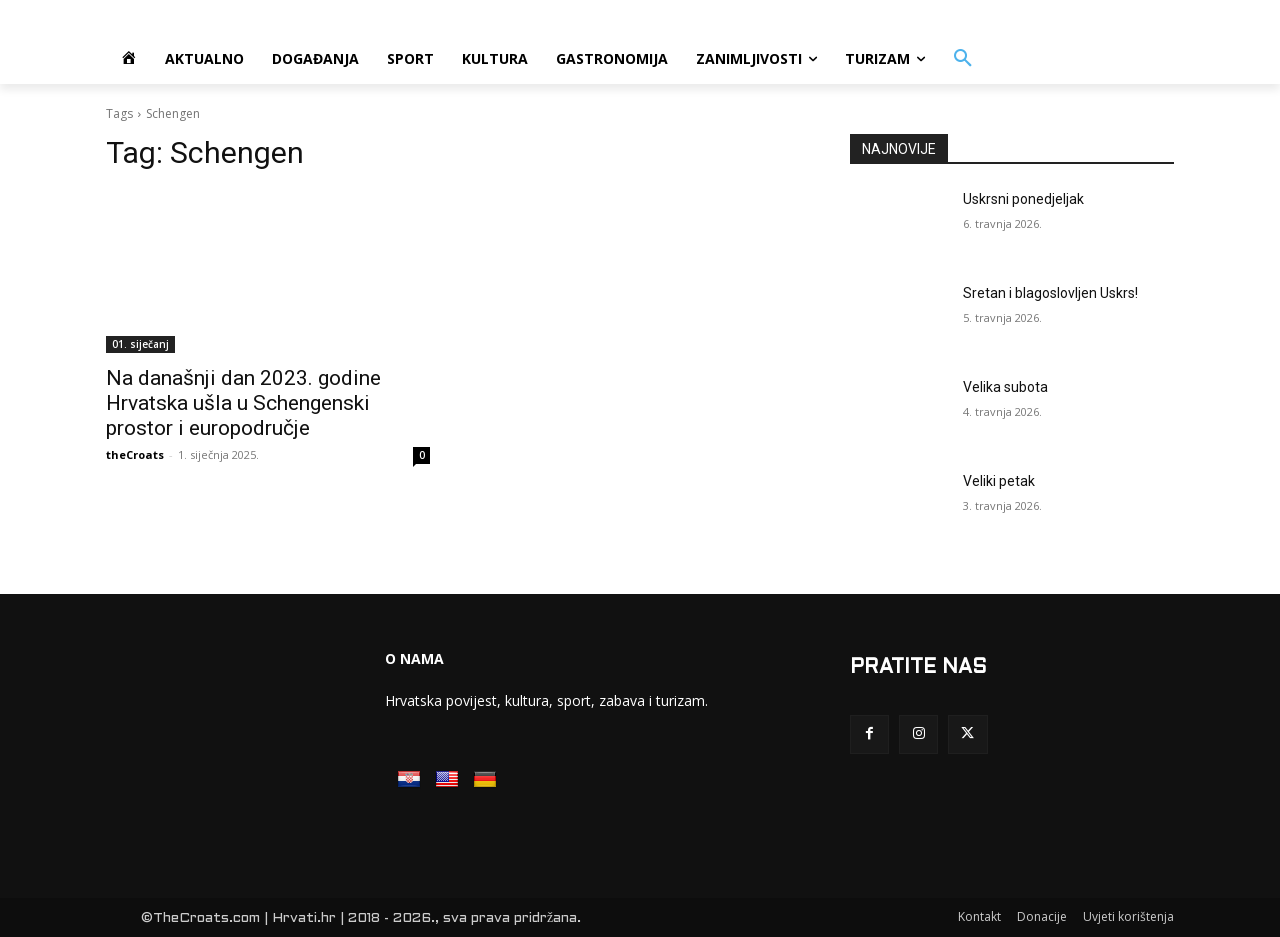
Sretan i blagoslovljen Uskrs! (1050, 293)
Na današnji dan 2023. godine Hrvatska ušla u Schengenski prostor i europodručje (243, 403)
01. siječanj (140, 344)
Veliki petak (999, 481)
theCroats (135, 454)
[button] (963, 59)
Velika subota (1005, 387)
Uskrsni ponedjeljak (1023, 199)
